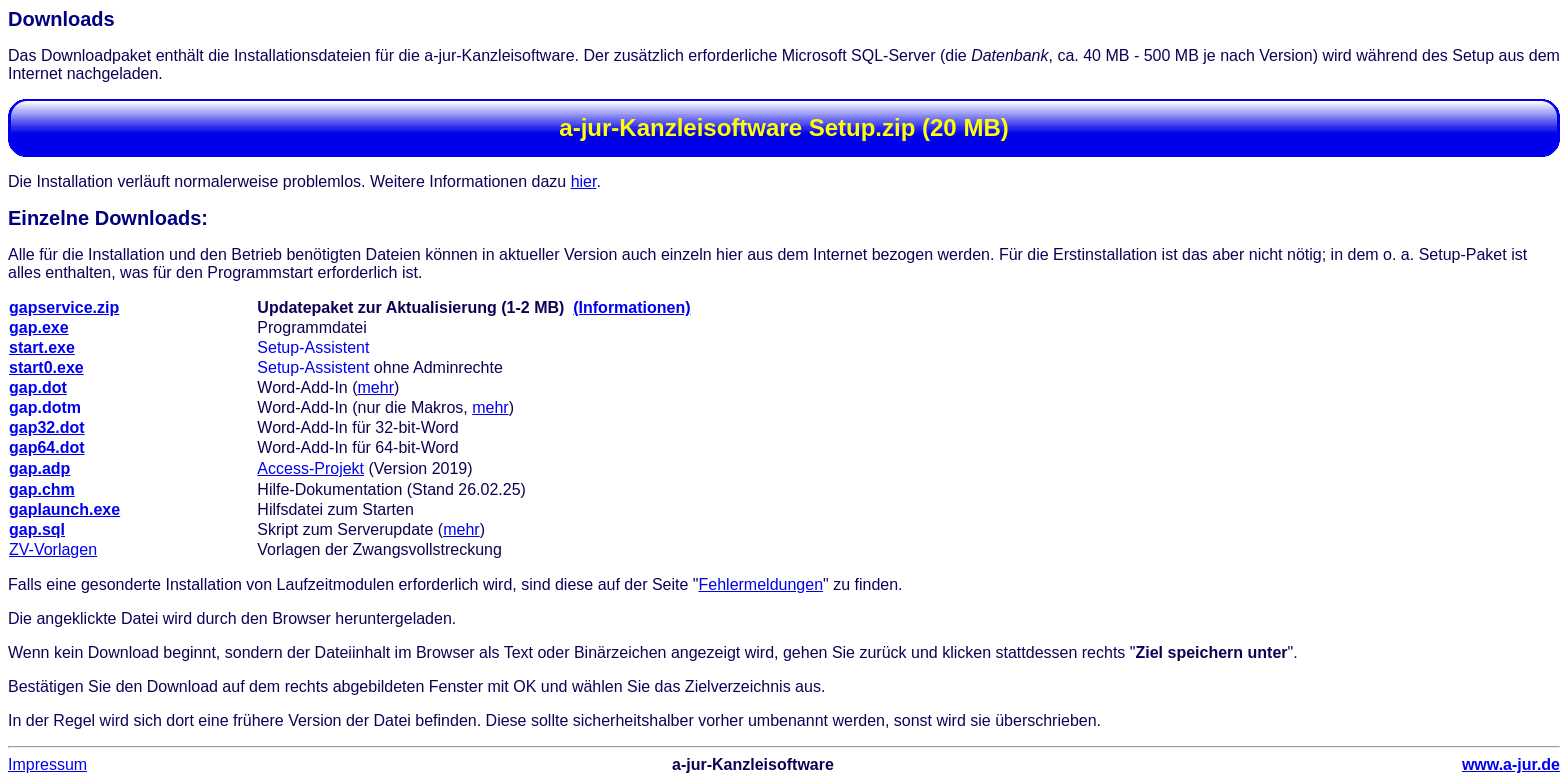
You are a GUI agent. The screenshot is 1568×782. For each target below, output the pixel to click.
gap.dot (38, 387)
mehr (376, 387)
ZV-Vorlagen (53, 549)
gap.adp (39, 468)
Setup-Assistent (313, 347)
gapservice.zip (64, 307)
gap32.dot (47, 427)
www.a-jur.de (1511, 764)
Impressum (47, 764)
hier (584, 181)
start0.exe (46, 367)
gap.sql (37, 529)
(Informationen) (631, 307)
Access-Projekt (310, 468)
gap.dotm (45, 407)
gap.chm (42, 489)
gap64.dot (47, 447)
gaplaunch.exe (64, 509)
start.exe (42, 347)
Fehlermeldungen (761, 584)
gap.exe (39, 327)
